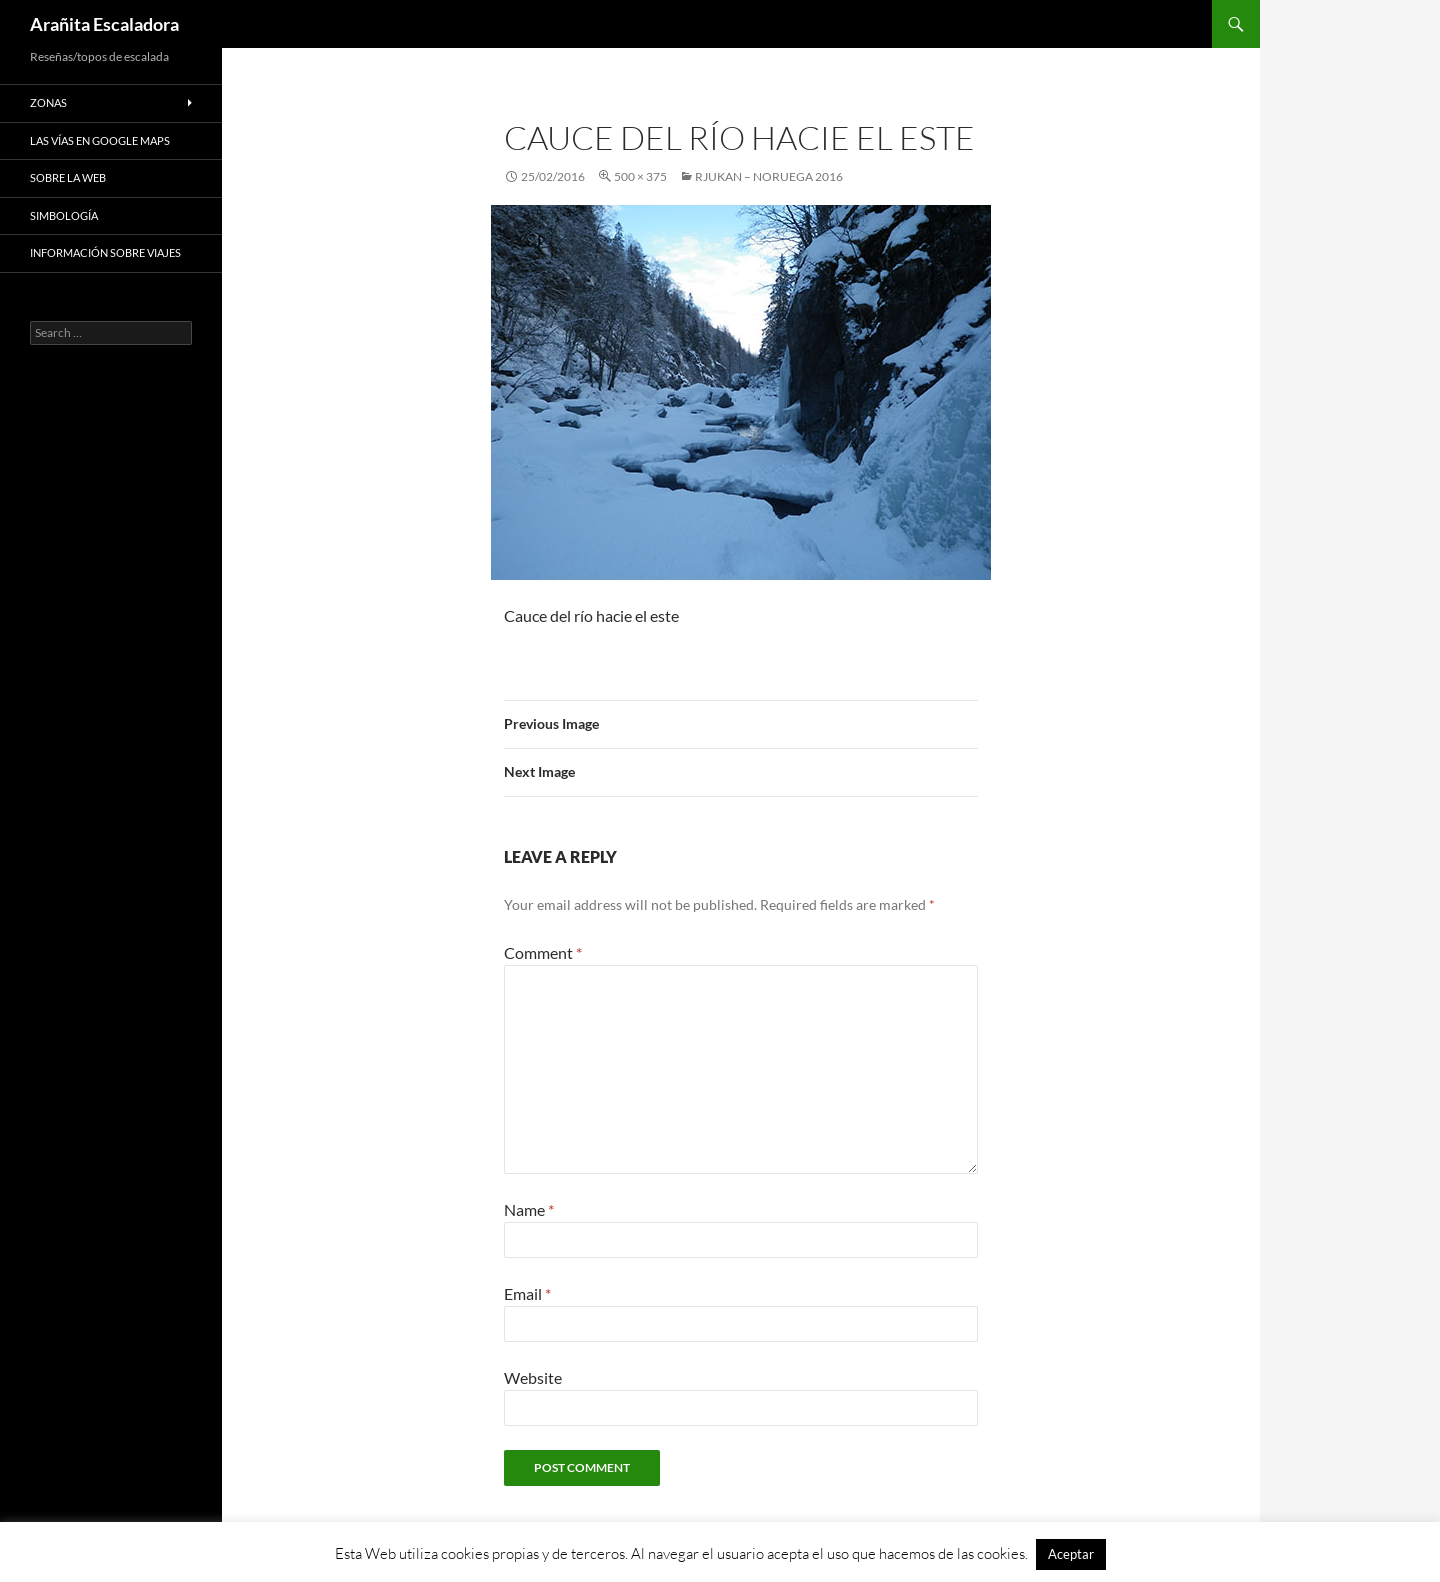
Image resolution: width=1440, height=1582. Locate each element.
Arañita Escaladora (104, 24)
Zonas (48, 102)
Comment (543, 952)
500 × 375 (640, 176)
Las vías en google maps (100, 140)
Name (529, 1209)
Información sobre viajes (105, 252)
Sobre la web (68, 177)
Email (527, 1293)
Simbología (64, 215)
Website (533, 1377)
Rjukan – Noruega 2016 (769, 176)
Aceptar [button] (1071, 1554)
